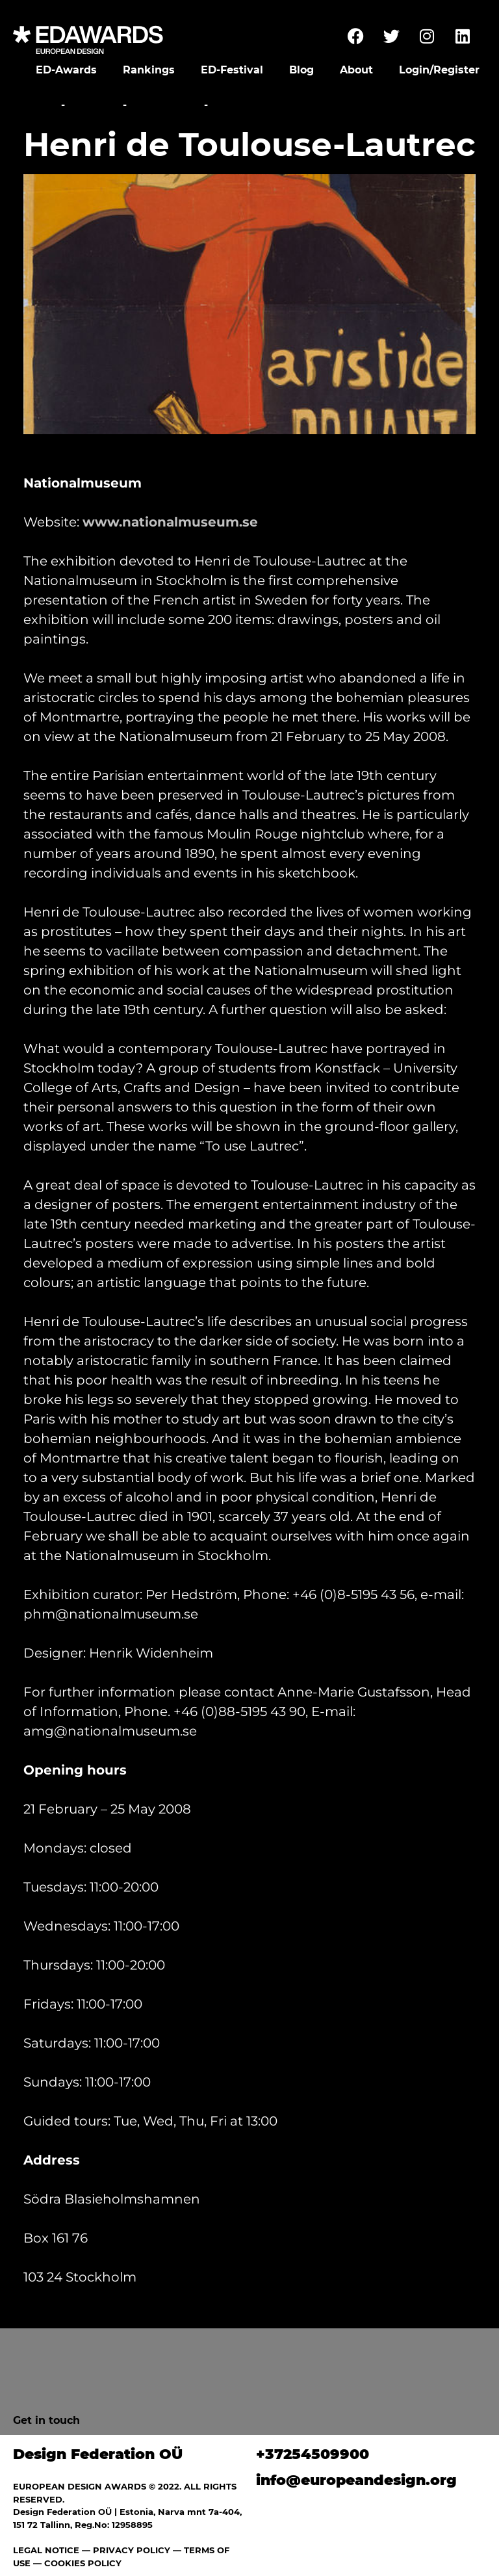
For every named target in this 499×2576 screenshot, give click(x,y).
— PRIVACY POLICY (124, 2550)
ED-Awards (66, 70)
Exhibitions (165, 105)
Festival (94, 105)
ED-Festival (232, 70)
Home (40, 105)
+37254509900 (312, 2454)
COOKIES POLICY (83, 2563)
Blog (301, 70)
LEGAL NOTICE (46, 2550)
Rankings (149, 70)
